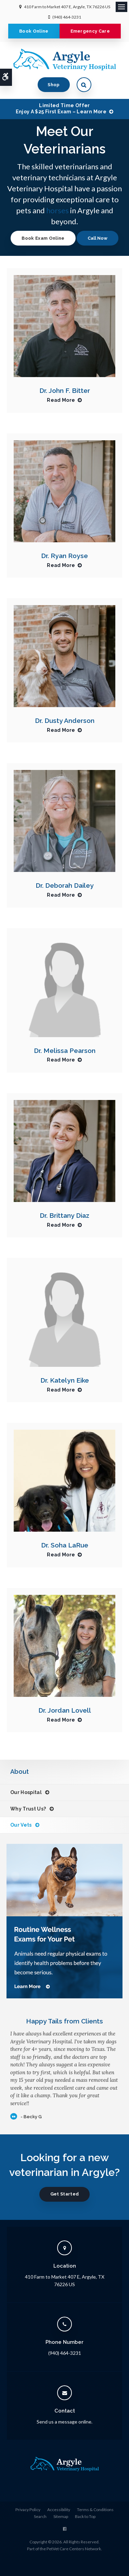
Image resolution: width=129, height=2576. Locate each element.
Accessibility (58, 2509)
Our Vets (21, 1825)
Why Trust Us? (28, 1809)
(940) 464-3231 (66, 17)
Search (40, 2516)
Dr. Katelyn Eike (64, 1380)
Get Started (64, 2194)
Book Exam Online (43, 238)
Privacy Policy (27, 2509)
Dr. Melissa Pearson (64, 1050)
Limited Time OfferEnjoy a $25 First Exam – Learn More (61, 108)
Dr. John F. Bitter (64, 390)
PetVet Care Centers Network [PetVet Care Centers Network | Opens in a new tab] (74, 2548)
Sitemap (60, 2516)
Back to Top (85, 2516)
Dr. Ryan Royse (64, 555)
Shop (54, 84)
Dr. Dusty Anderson (64, 720)
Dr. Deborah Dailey (65, 885)
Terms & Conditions (95, 2509)
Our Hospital (26, 1792)
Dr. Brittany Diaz (64, 1215)
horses (57, 210)
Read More (61, 400)
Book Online (34, 31)
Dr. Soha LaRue (64, 1545)
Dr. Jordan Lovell (64, 1710)
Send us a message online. (64, 2422)
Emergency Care (90, 31)
